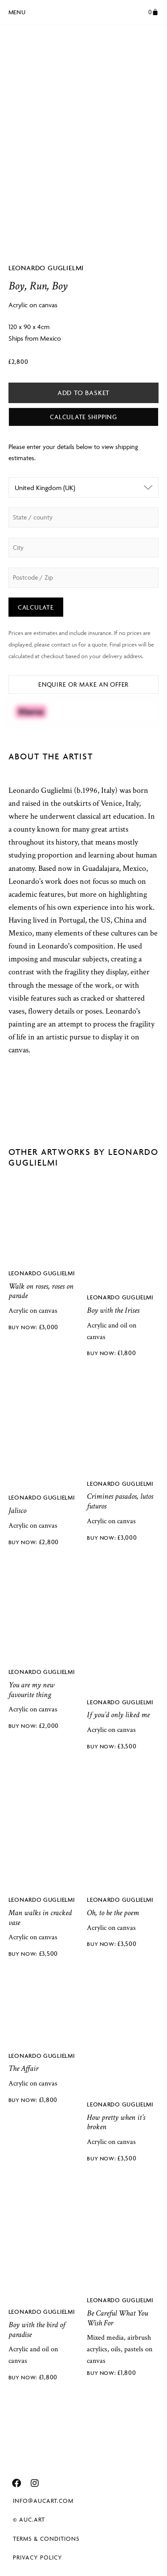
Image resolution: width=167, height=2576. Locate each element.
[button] (17, 11)
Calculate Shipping (83, 416)
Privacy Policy (37, 2557)
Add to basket (83, 392)
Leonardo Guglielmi (46, 268)
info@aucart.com (43, 2500)
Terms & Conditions (46, 2538)
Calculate (36, 607)
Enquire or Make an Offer (83, 684)
